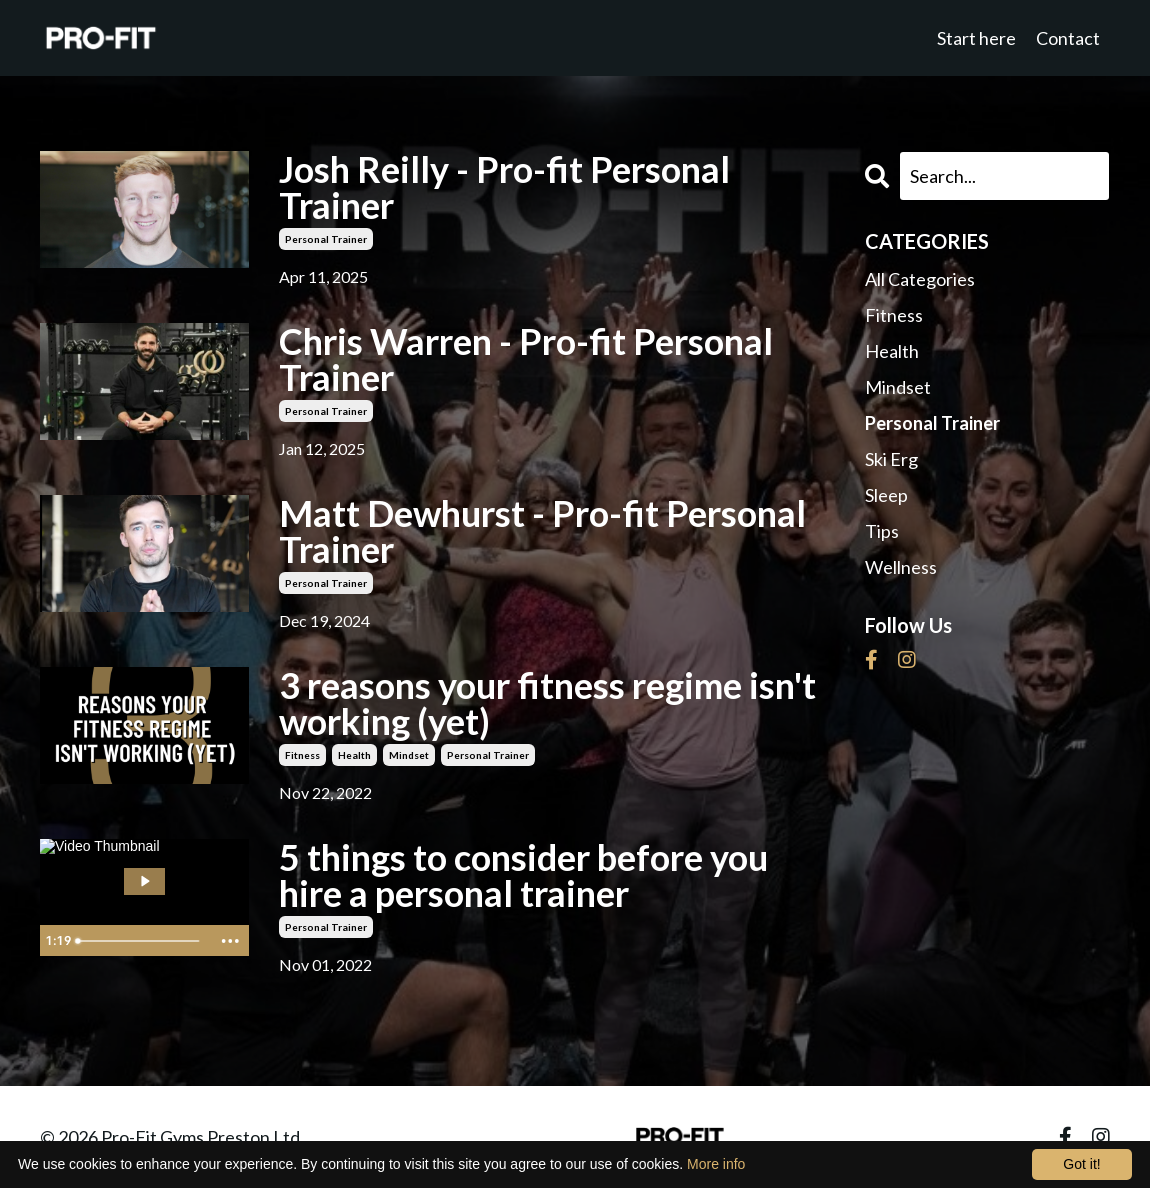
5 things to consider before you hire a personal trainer (523, 875)
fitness (302, 755)
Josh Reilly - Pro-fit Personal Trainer (504, 187)
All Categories (920, 279)
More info (716, 1164)
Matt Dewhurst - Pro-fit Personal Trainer (542, 531)
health (354, 755)
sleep (886, 495)
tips (882, 531)
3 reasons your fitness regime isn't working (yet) (547, 703)
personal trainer (326, 239)
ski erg (891, 459)
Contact (1068, 38)
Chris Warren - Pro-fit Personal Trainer (526, 359)
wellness (901, 567)
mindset (409, 755)
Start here (976, 38)
